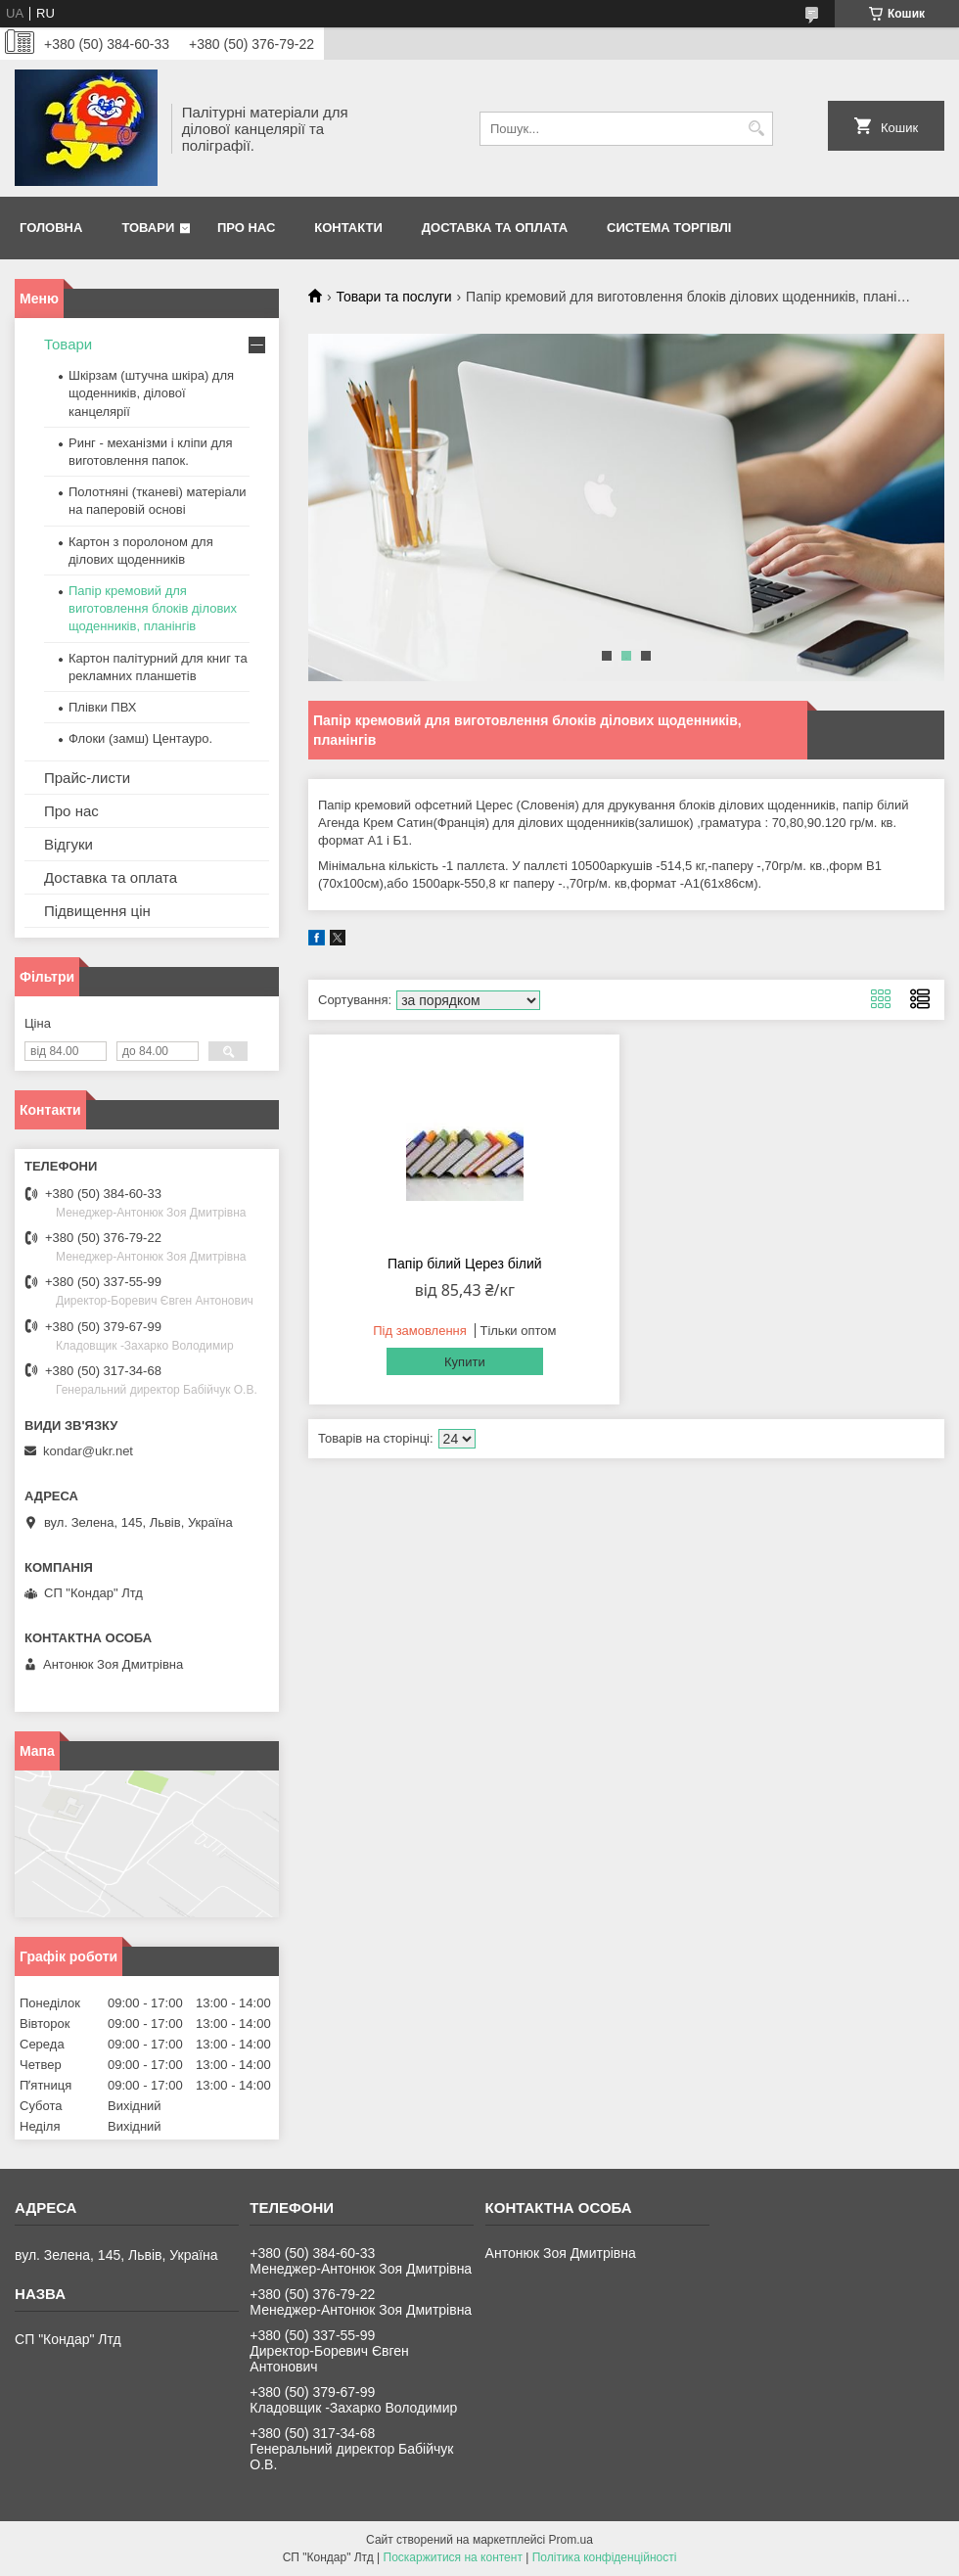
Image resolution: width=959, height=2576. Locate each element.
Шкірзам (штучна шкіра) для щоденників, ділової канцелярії (151, 393)
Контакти (348, 227)
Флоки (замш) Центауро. (140, 738)
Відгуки (68, 844)
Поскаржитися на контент (453, 2557)
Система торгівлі (669, 227)
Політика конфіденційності (604, 2557)
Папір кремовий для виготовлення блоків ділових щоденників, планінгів (152, 608)
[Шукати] (756, 129)
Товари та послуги (393, 296)
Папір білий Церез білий (465, 1263)
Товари (147, 227)
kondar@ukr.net (88, 1451)
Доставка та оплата (495, 227)
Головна (51, 227)
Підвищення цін (97, 910)
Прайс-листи (87, 777)
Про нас (246, 227)
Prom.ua (571, 2540)
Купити (464, 1362)
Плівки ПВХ (102, 707)
